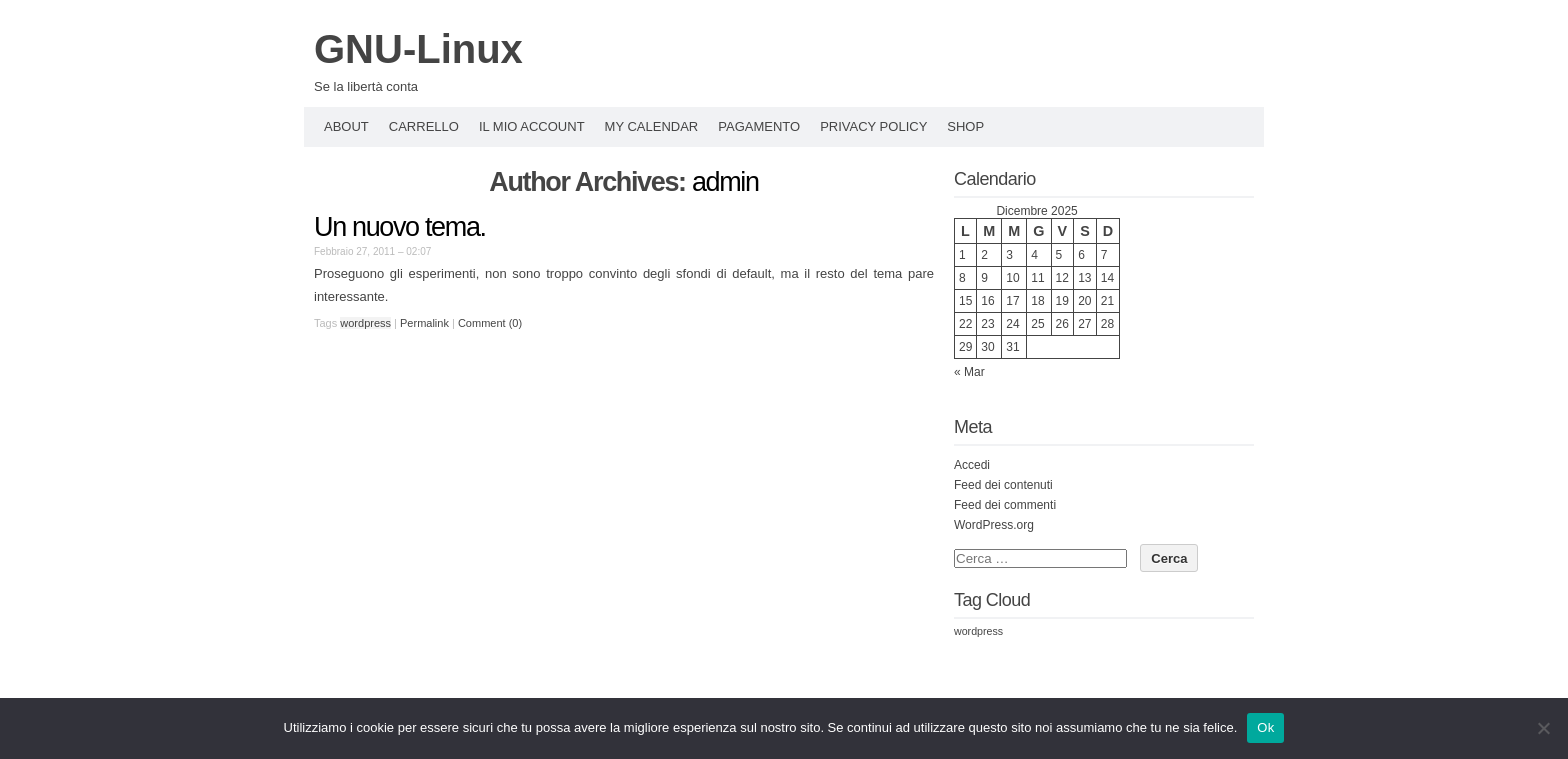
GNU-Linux (418, 49)
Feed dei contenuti (1003, 485)
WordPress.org (994, 525)
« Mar (969, 372)
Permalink (424, 323)
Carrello (424, 126)
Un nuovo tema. (400, 227)
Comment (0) (490, 323)
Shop (965, 126)
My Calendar (652, 126)
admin (725, 182)
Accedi (972, 465)
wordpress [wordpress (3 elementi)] (978, 631)
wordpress (365, 323)
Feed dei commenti (1005, 505)
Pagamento (759, 126)
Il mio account (532, 126)
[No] (1543, 728)
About (346, 126)
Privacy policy (873, 126)
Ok (1265, 727)
